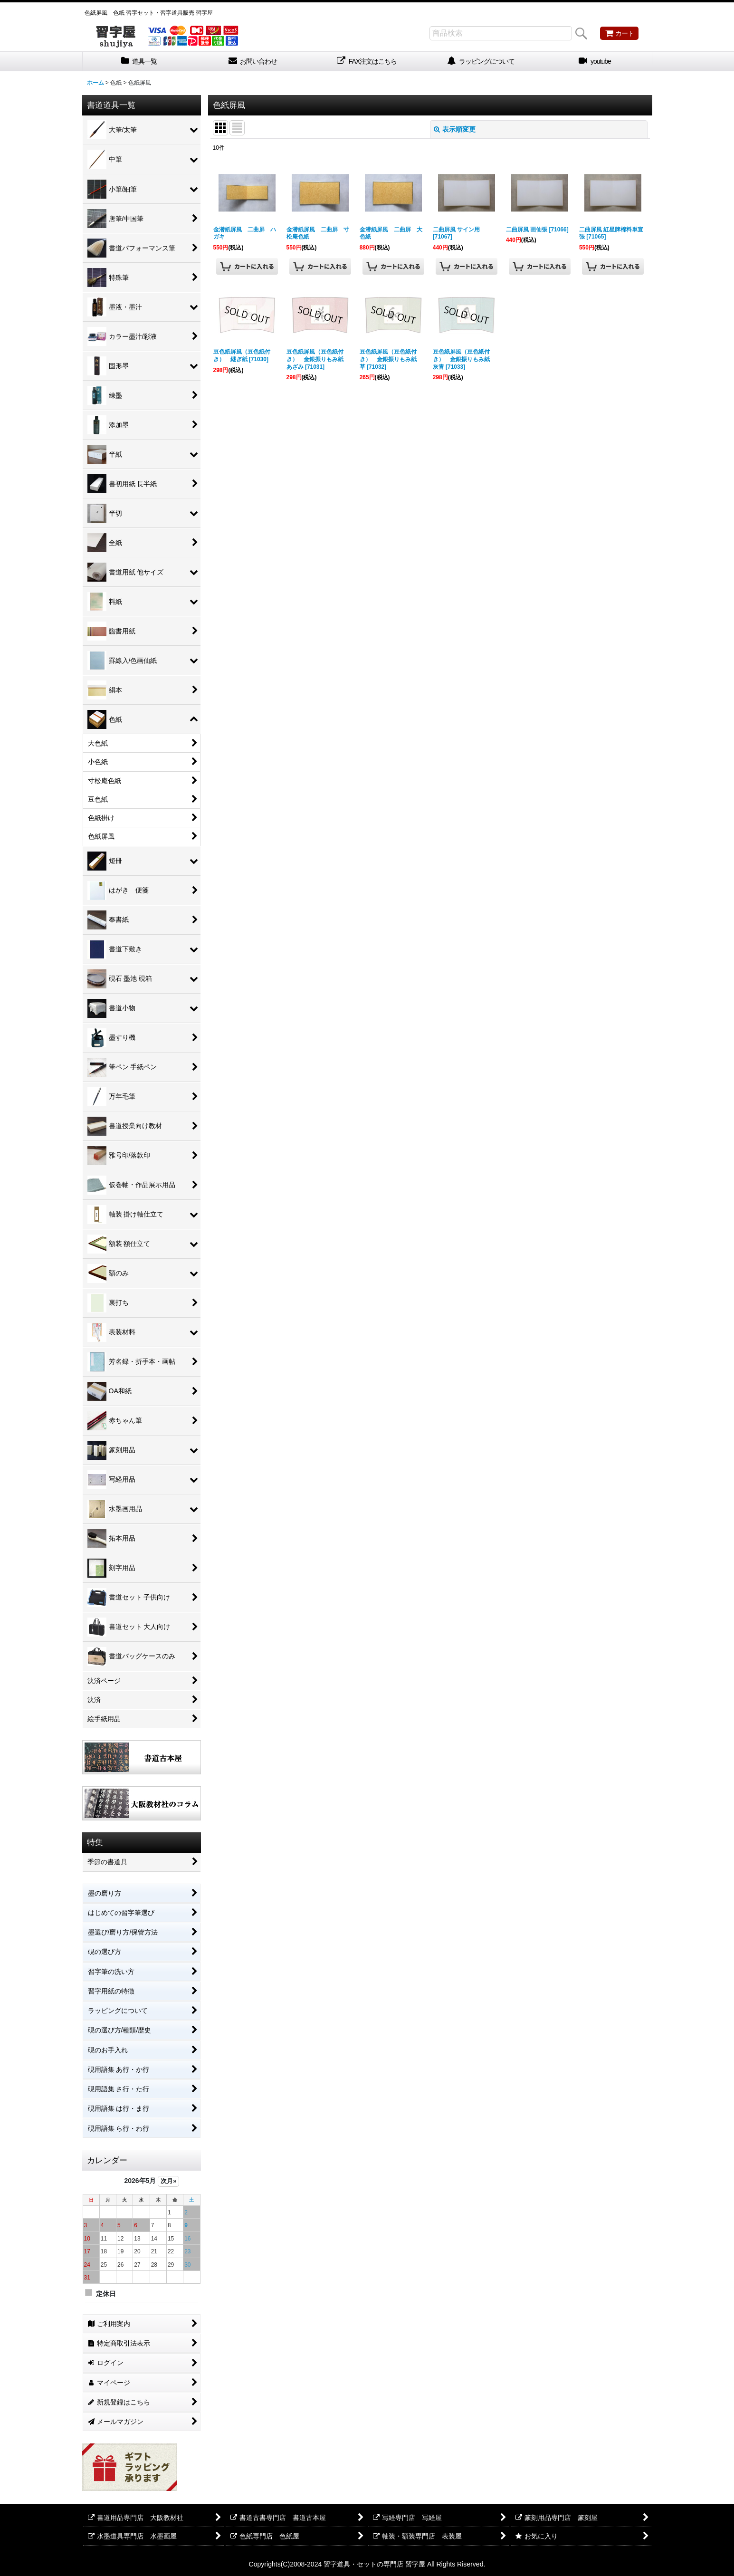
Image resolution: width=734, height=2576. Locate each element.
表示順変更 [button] (455, 129)
